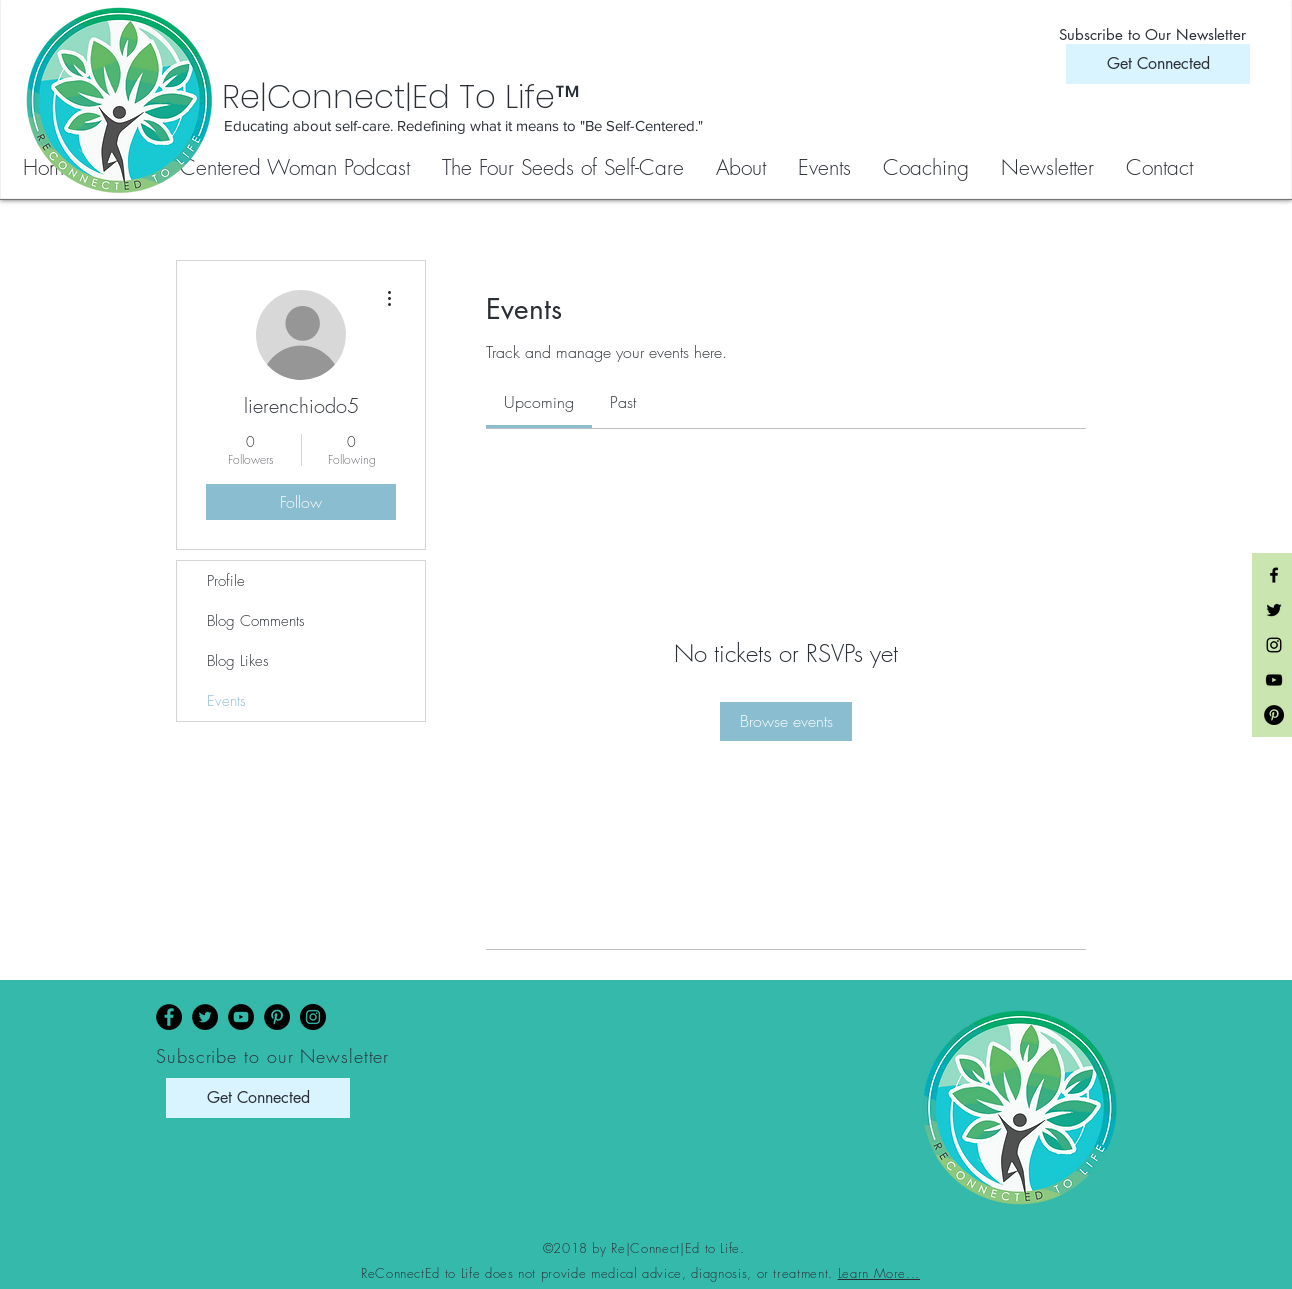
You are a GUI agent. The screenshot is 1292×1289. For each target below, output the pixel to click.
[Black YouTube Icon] (1274, 680)
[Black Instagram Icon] (1274, 645)
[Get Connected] (1158, 64)
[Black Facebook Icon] (1274, 575)
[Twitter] (205, 1017)
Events (226, 701)
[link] (539, 402)
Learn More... (879, 1273)
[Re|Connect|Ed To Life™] (500, 97)
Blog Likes (238, 661)
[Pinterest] (277, 1017)
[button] (564, 168)
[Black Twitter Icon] (1274, 610)
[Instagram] (313, 1017)
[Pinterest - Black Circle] (1274, 715)
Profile (226, 581)
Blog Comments (256, 621)
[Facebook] (169, 1017)
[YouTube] (241, 1017)
